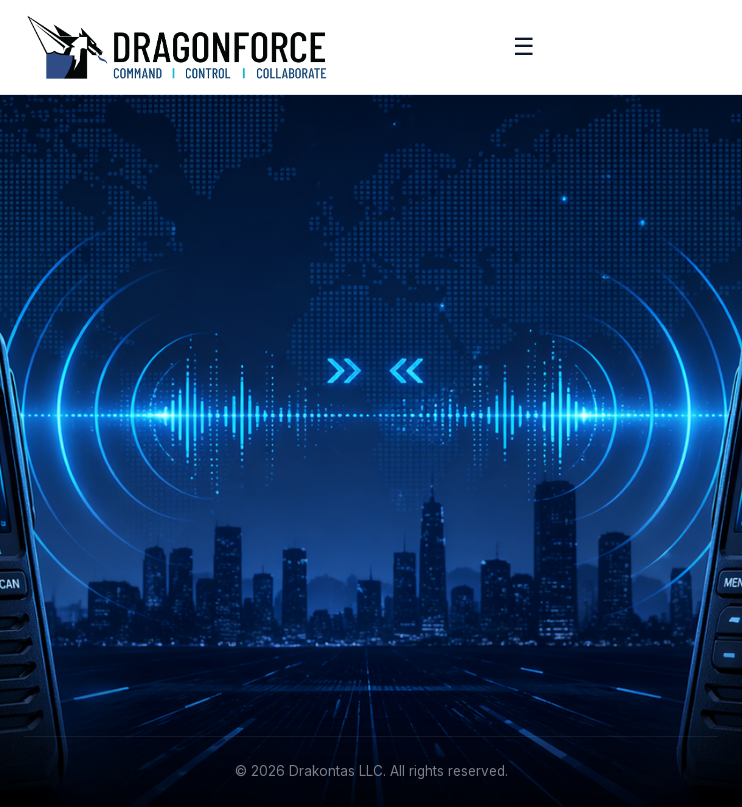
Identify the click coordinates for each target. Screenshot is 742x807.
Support (51, 643)
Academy (56, 612)
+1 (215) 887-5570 (449, 612)
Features (416, 453)
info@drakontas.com (457, 581)
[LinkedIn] (42, 481)
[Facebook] (88, 481)
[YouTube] (179, 481)
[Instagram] (133, 481)
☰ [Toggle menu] (524, 46)
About (44, 581)
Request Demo (438, 484)
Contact (50, 674)
